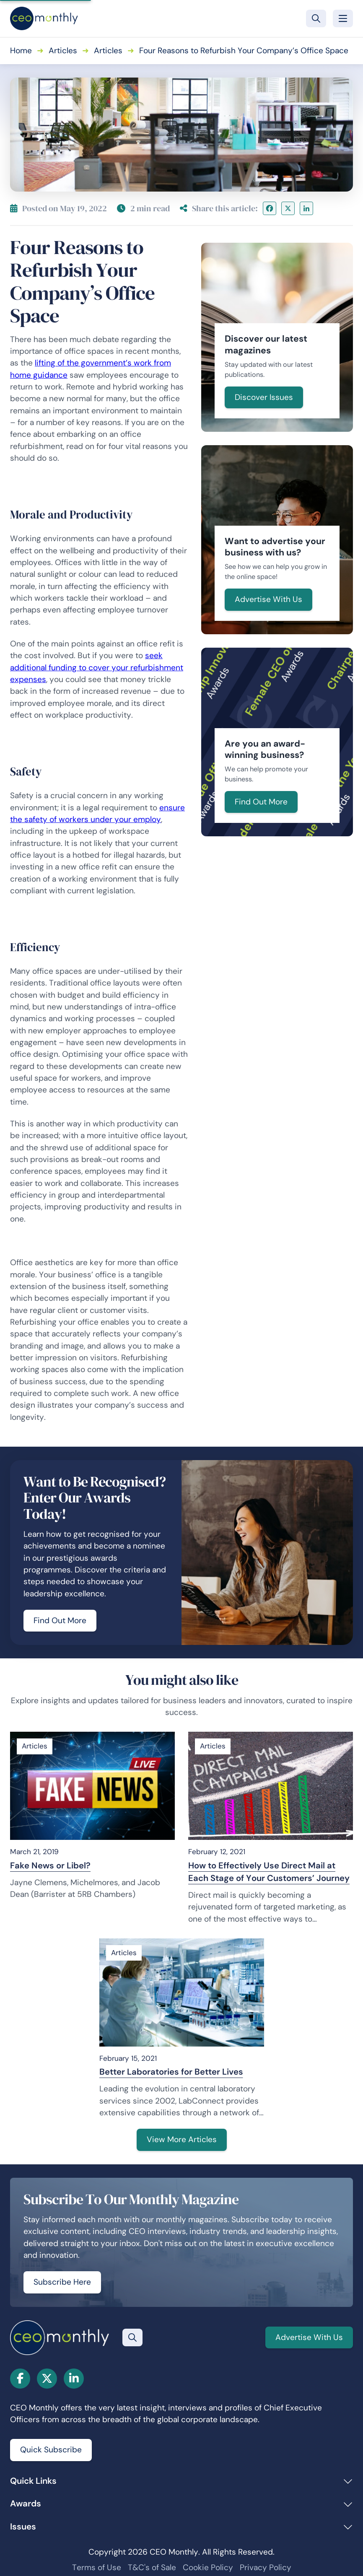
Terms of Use (96, 2567)
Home (21, 50)
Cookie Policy (208, 2567)
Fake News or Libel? (50, 1865)
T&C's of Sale (152, 2567)
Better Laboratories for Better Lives (171, 2071)
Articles (63, 50)
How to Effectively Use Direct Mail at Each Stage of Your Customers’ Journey (269, 1871)
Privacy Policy (265, 2567)
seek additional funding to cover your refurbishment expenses (96, 667)
